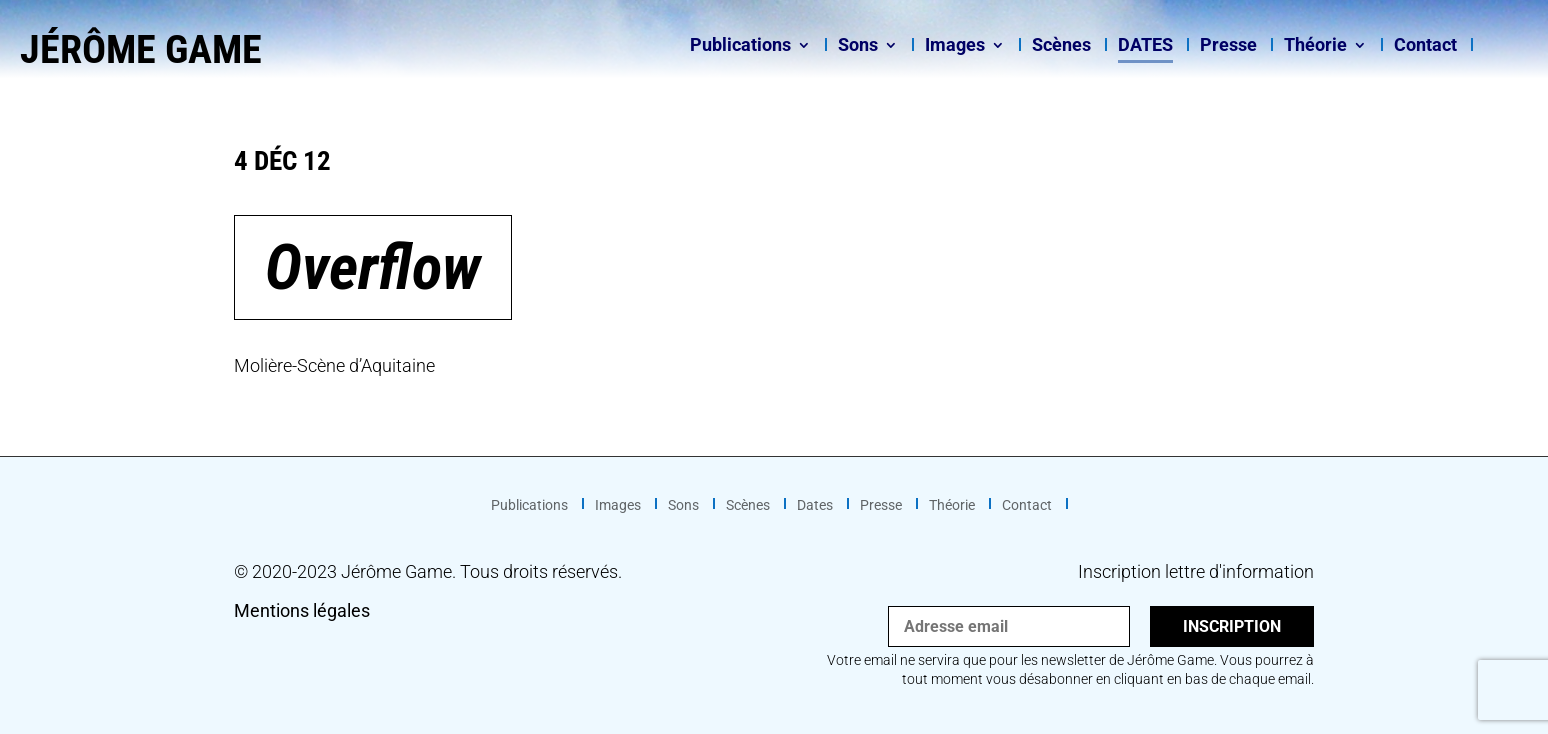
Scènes (1061, 46)
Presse (1228, 46)
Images (955, 46)
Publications (740, 46)
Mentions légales (302, 610)
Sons (858, 46)
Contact (1425, 46)
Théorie (1315, 46)
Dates (1145, 46)
